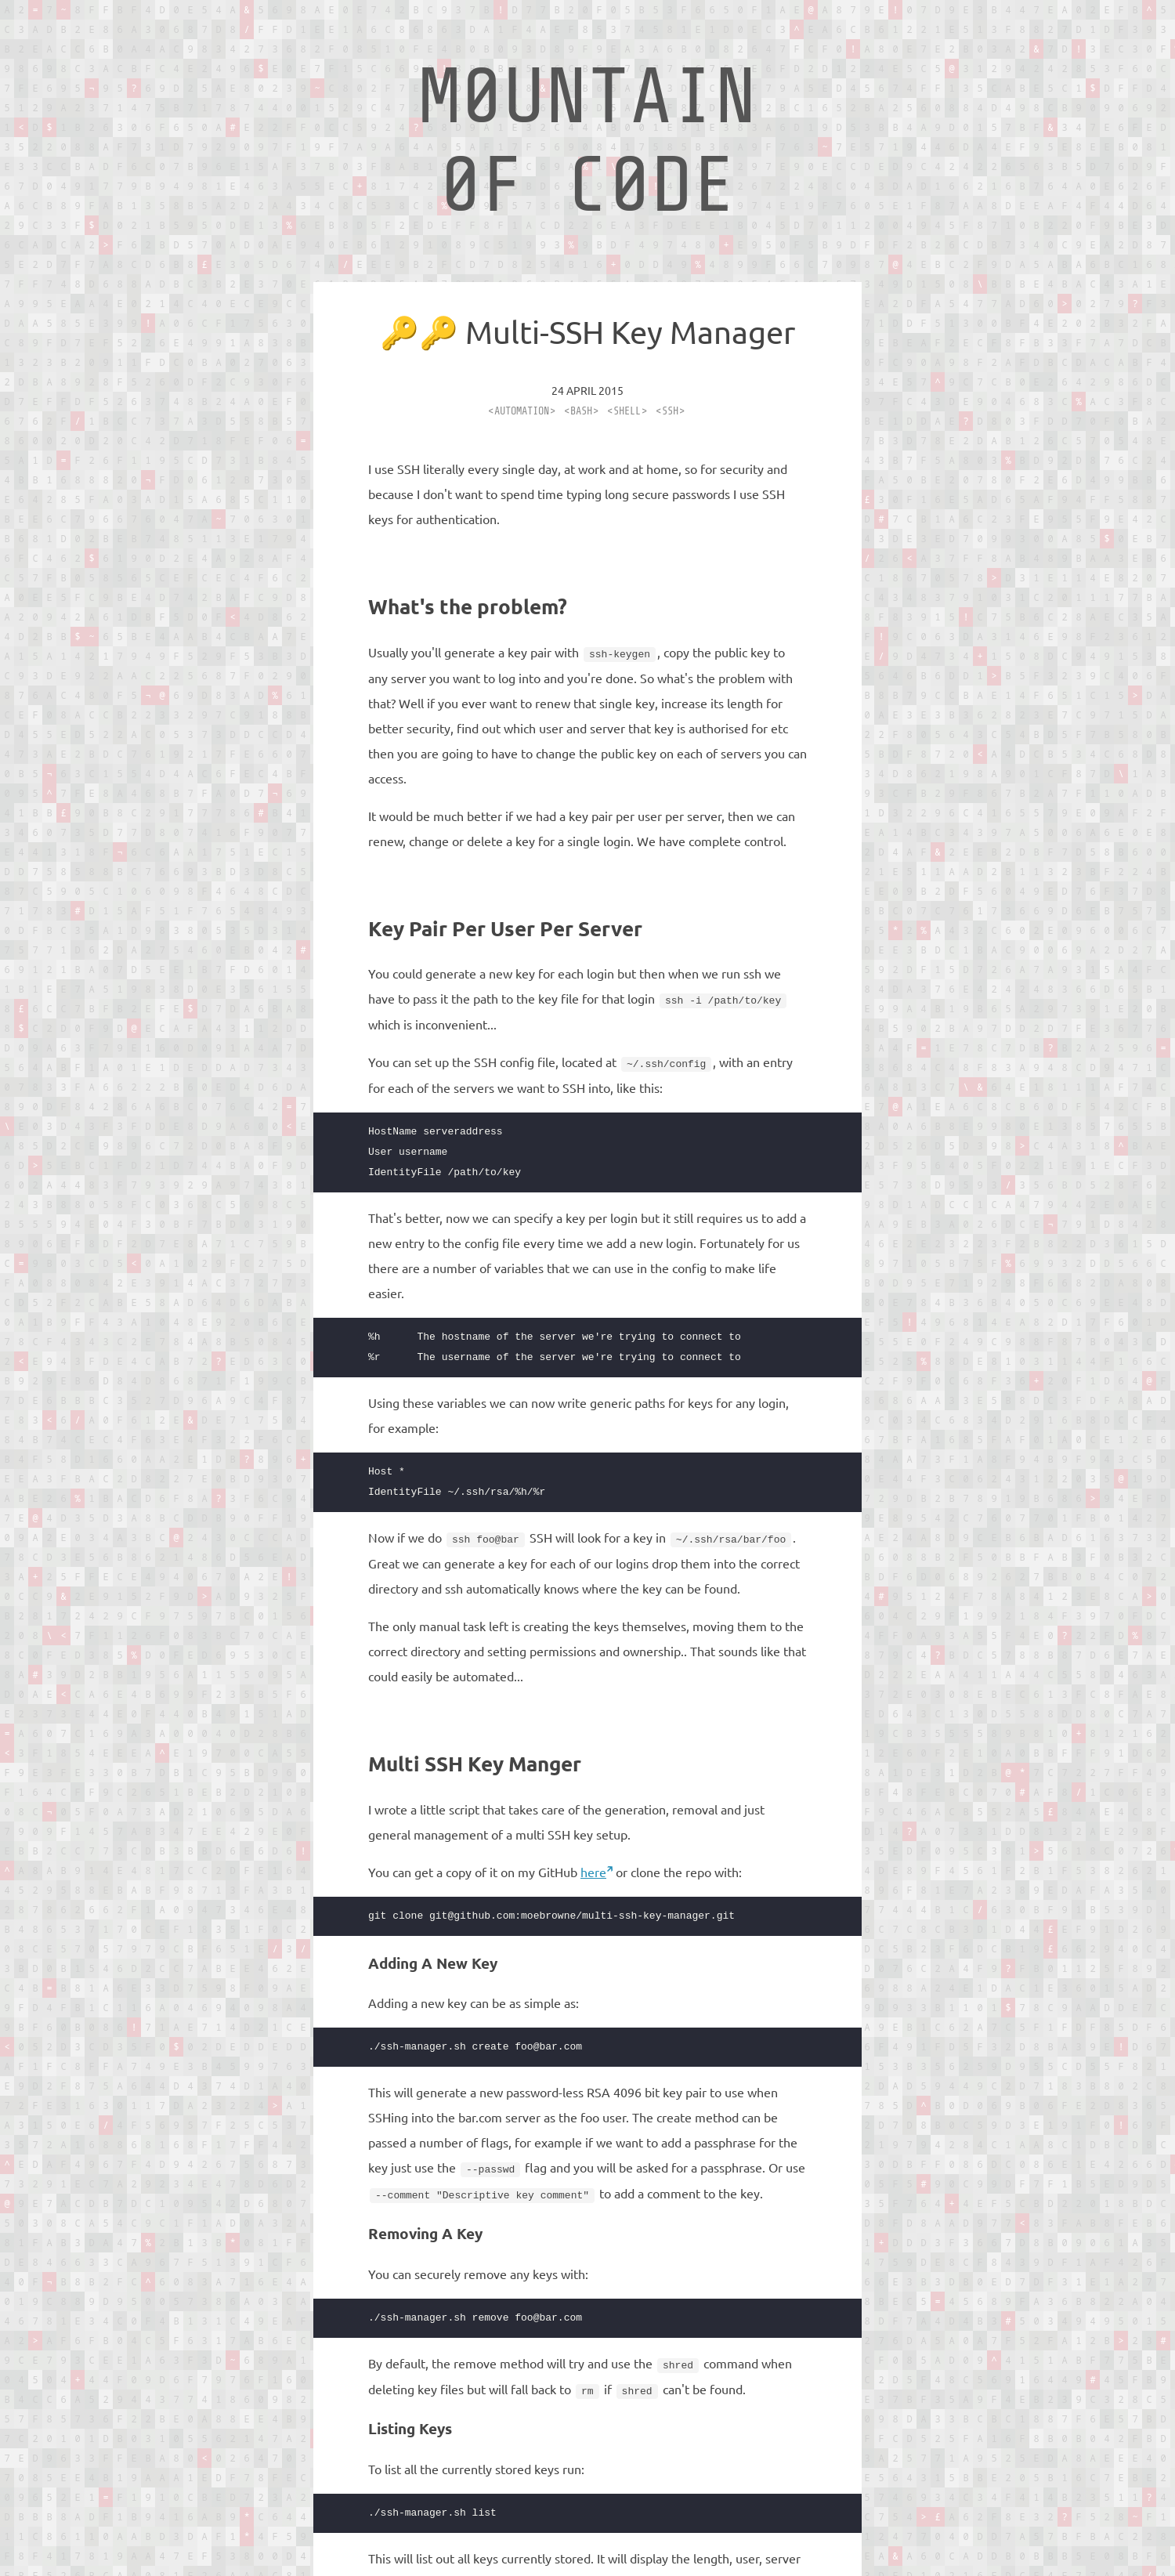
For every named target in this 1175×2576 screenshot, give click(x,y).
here (593, 1868)
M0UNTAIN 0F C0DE (587, 141)
